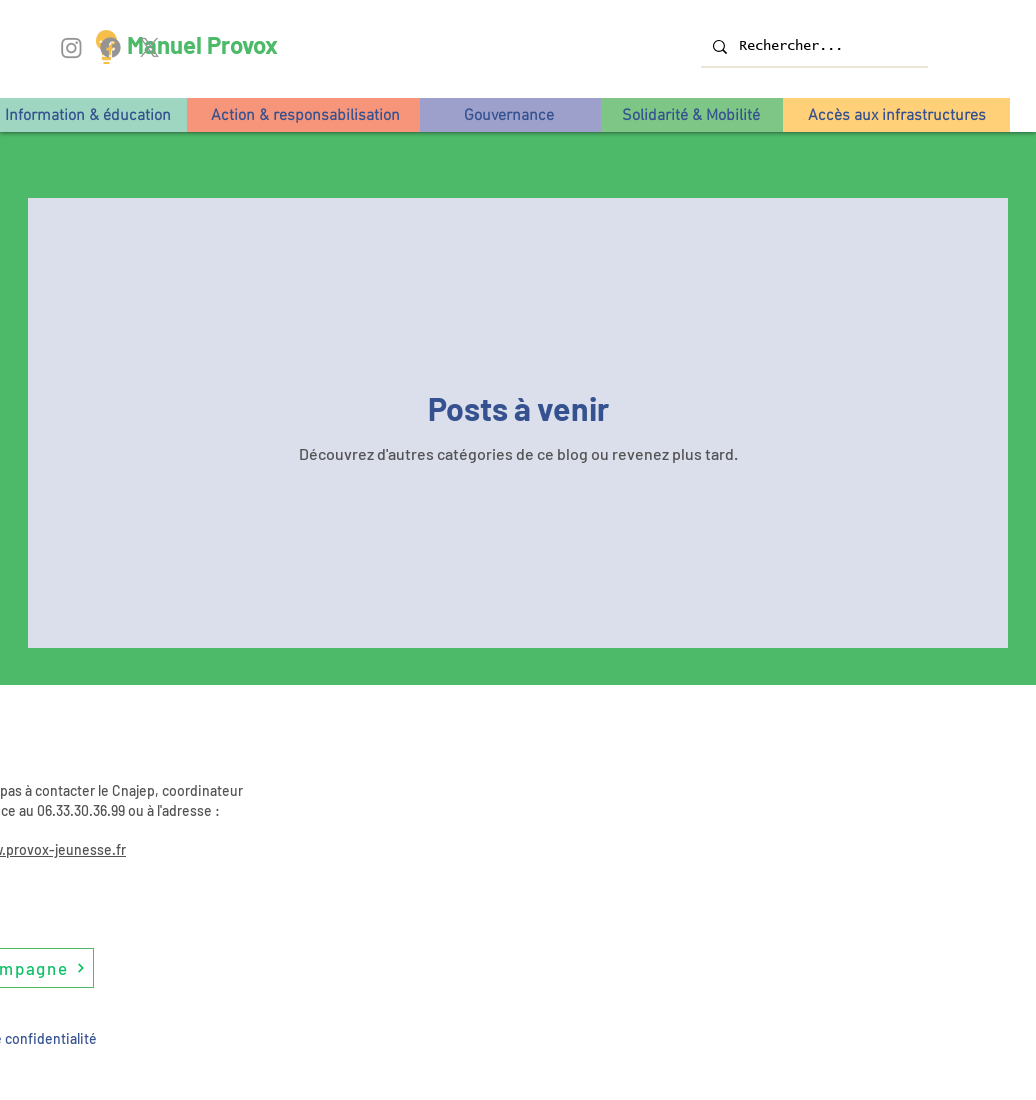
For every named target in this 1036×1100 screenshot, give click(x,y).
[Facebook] (110, 47)
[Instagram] (71, 47)
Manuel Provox (202, 44)
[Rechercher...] (812, 46)
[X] (149, 47)
